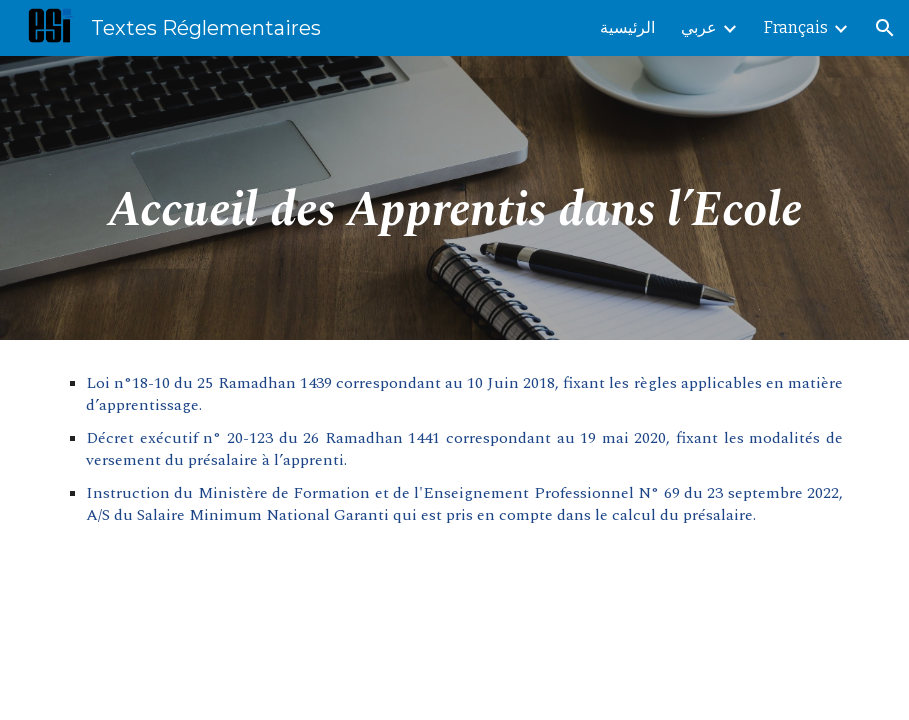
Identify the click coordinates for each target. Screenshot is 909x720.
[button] (885, 28)
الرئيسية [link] (627, 27)
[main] (454, 198)
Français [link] (796, 27)
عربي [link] (699, 27)
